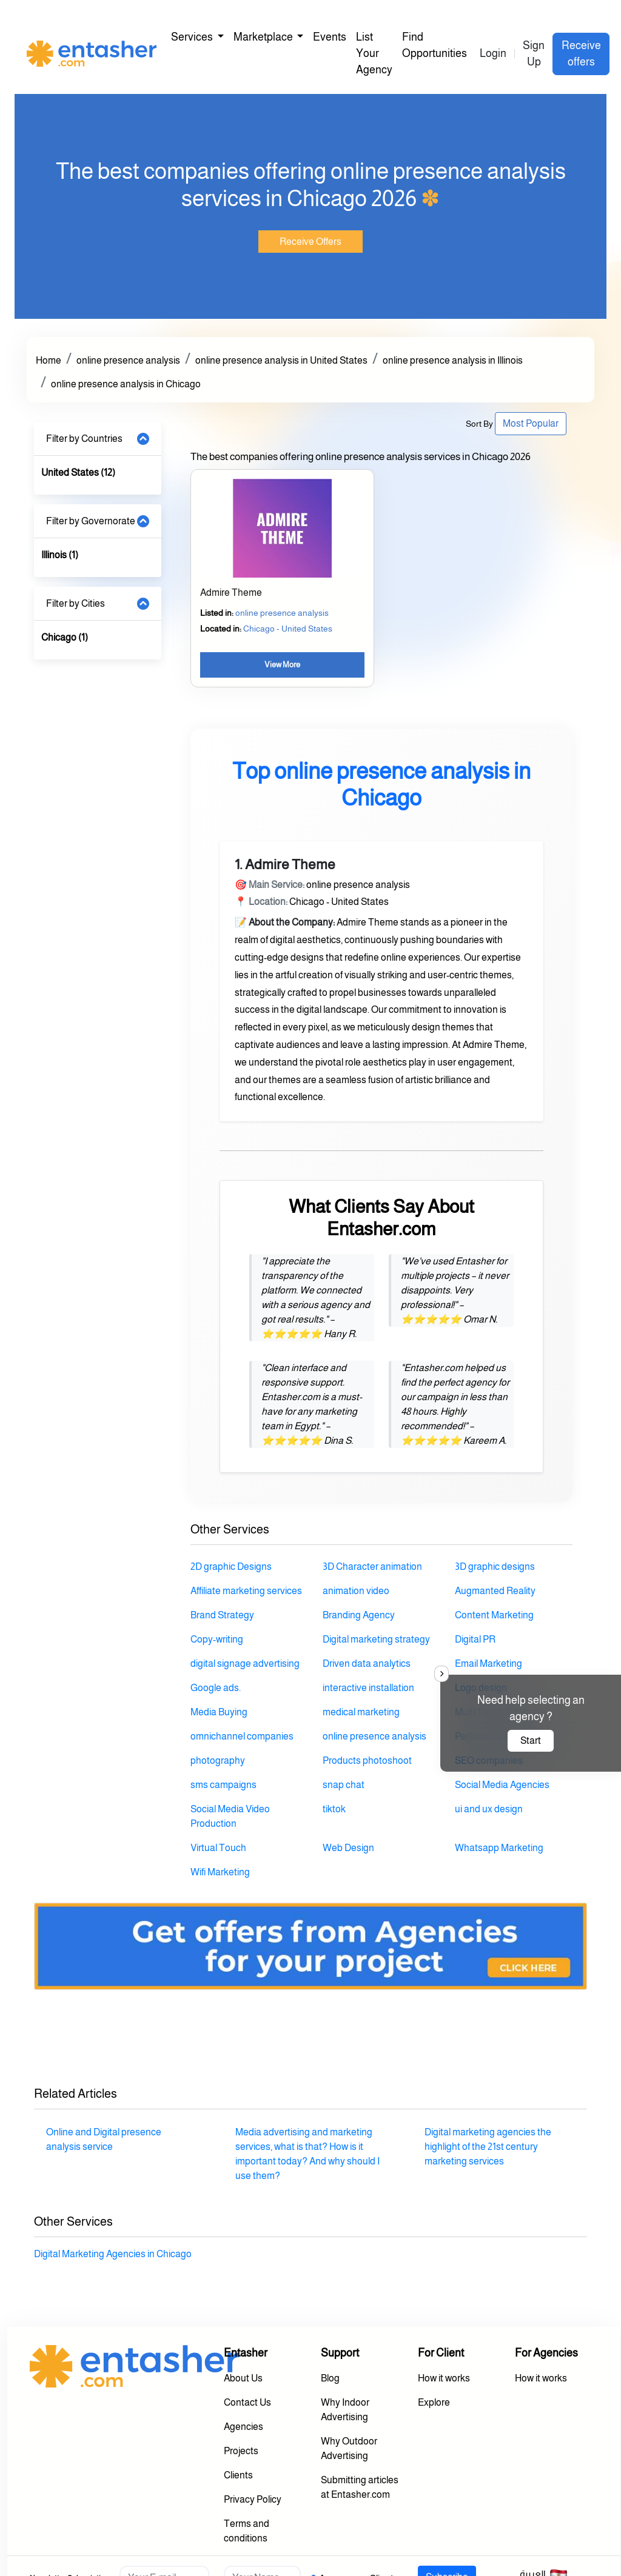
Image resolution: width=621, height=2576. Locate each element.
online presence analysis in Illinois (453, 360)
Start (530, 1740)
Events (329, 37)
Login (493, 53)
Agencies (243, 2426)
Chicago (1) (64, 637)
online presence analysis (128, 360)
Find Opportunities (434, 45)
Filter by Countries (84, 438)
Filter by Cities (75, 603)
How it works (444, 2378)
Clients (238, 2475)
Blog (330, 2378)
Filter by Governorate (90, 521)
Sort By (479, 423)
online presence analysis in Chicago (126, 384)
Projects (241, 2451)
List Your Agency (374, 53)
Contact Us (247, 2402)
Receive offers (581, 53)
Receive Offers (310, 241)
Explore (434, 2402)
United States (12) (78, 472)
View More (282, 664)
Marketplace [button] (264, 37)
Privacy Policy (252, 2499)
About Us (243, 2378)
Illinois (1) (59, 555)
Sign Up (534, 53)
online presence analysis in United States (281, 360)
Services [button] (193, 37)
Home (48, 360)
